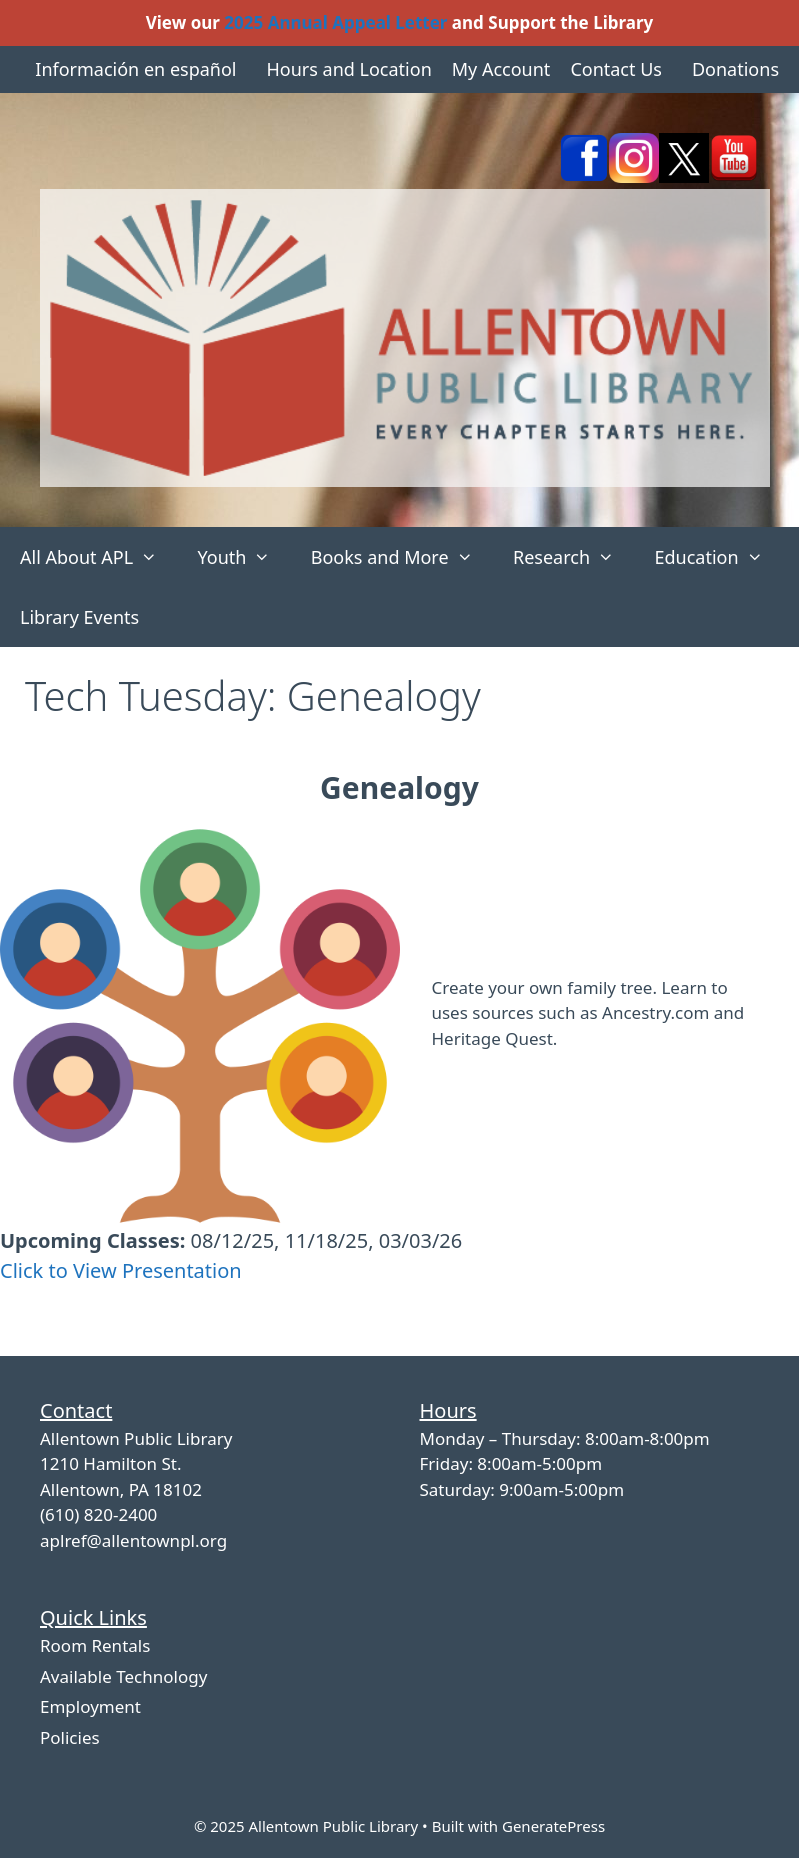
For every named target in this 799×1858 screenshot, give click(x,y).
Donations (735, 69)
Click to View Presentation (121, 1270)
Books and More (402, 557)
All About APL (98, 557)
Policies (70, 1737)
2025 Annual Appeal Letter (335, 22)
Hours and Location (348, 69)
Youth (243, 557)
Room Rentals (95, 1645)
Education (718, 557)
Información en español (135, 69)
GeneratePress (553, 1826)
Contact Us (616, 69)
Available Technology (123, 1676)
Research (573, 557)
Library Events (79, 617)
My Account (501, 69)
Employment (90, 1706)
